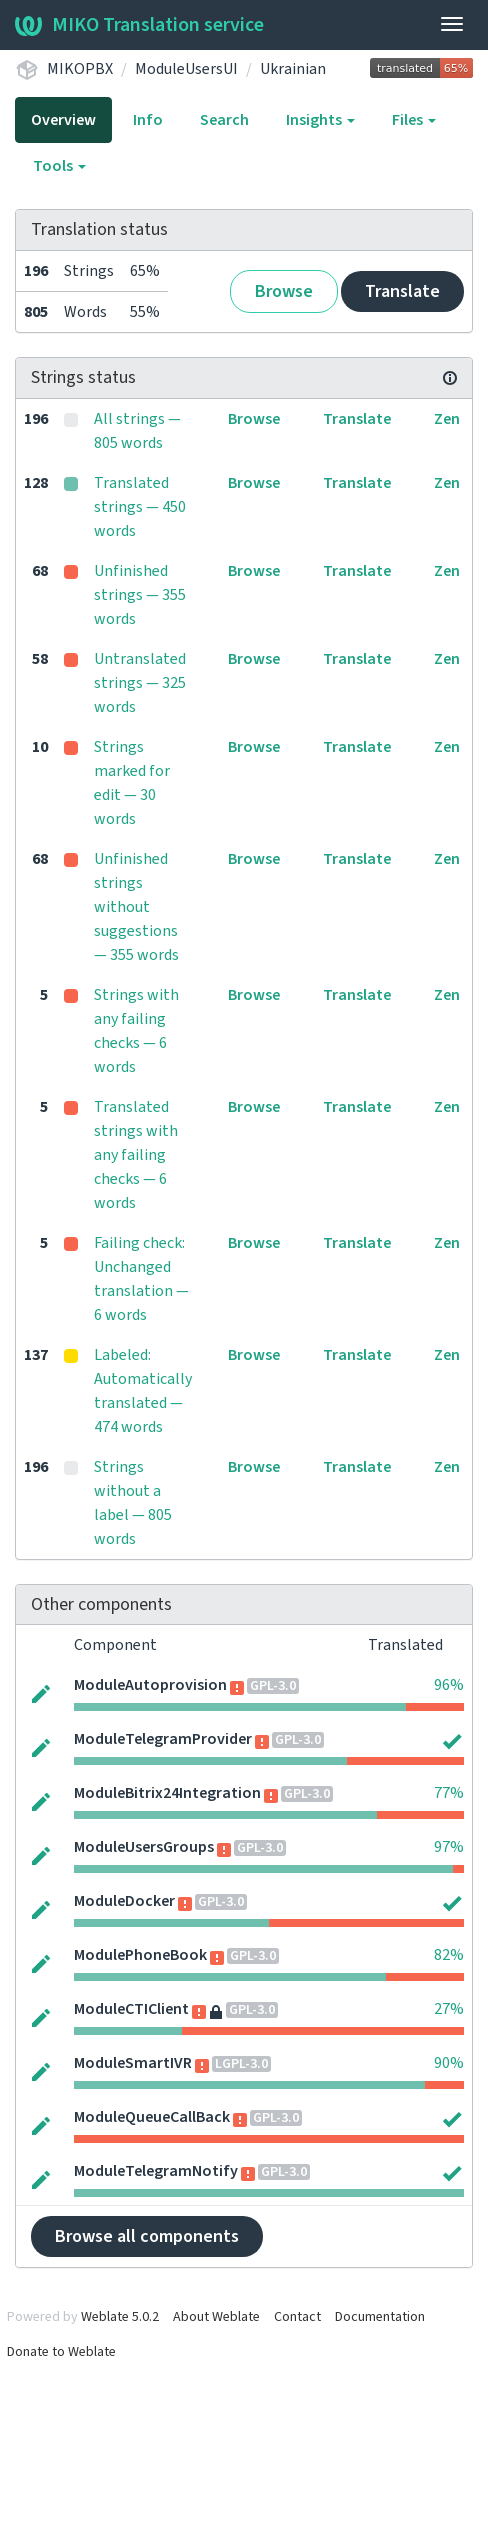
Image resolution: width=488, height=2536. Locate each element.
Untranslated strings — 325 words (140, 683)
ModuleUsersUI (186, 69)
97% (449, 1847)
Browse (284, 291)
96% (449, 1685)
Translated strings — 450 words (140, 507)
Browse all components (147, 2236)
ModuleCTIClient (131, 2009)
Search (224, 120)
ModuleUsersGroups (144, 1847)
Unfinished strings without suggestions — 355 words (136, 907)
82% (449, 1955)
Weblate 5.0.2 (120, 2317)
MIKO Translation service (139, 25)
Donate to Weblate (61, 2352)
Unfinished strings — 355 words (140, 595)
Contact (297, 2317)
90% (449, 2063)
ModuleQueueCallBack (152, 2117)
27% (449, 2009)
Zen (447, 419)
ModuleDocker (124, 1901)
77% (449, 1793)
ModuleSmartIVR (133, 2063)
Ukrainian (293, 69)
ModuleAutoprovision (150, 1685)
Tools (59, 166)
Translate (402, 291)
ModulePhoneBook (140, 1955)
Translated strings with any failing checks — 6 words (136, 1155)
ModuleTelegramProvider (163, 1739)
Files (414, 120)
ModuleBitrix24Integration (167, 1793)
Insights (320, 120)
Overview (63, 120)
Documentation (380, 2317)
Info (148, 120)
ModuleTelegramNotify (156, 2171)
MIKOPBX (80, 69)
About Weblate (216, 2317)
